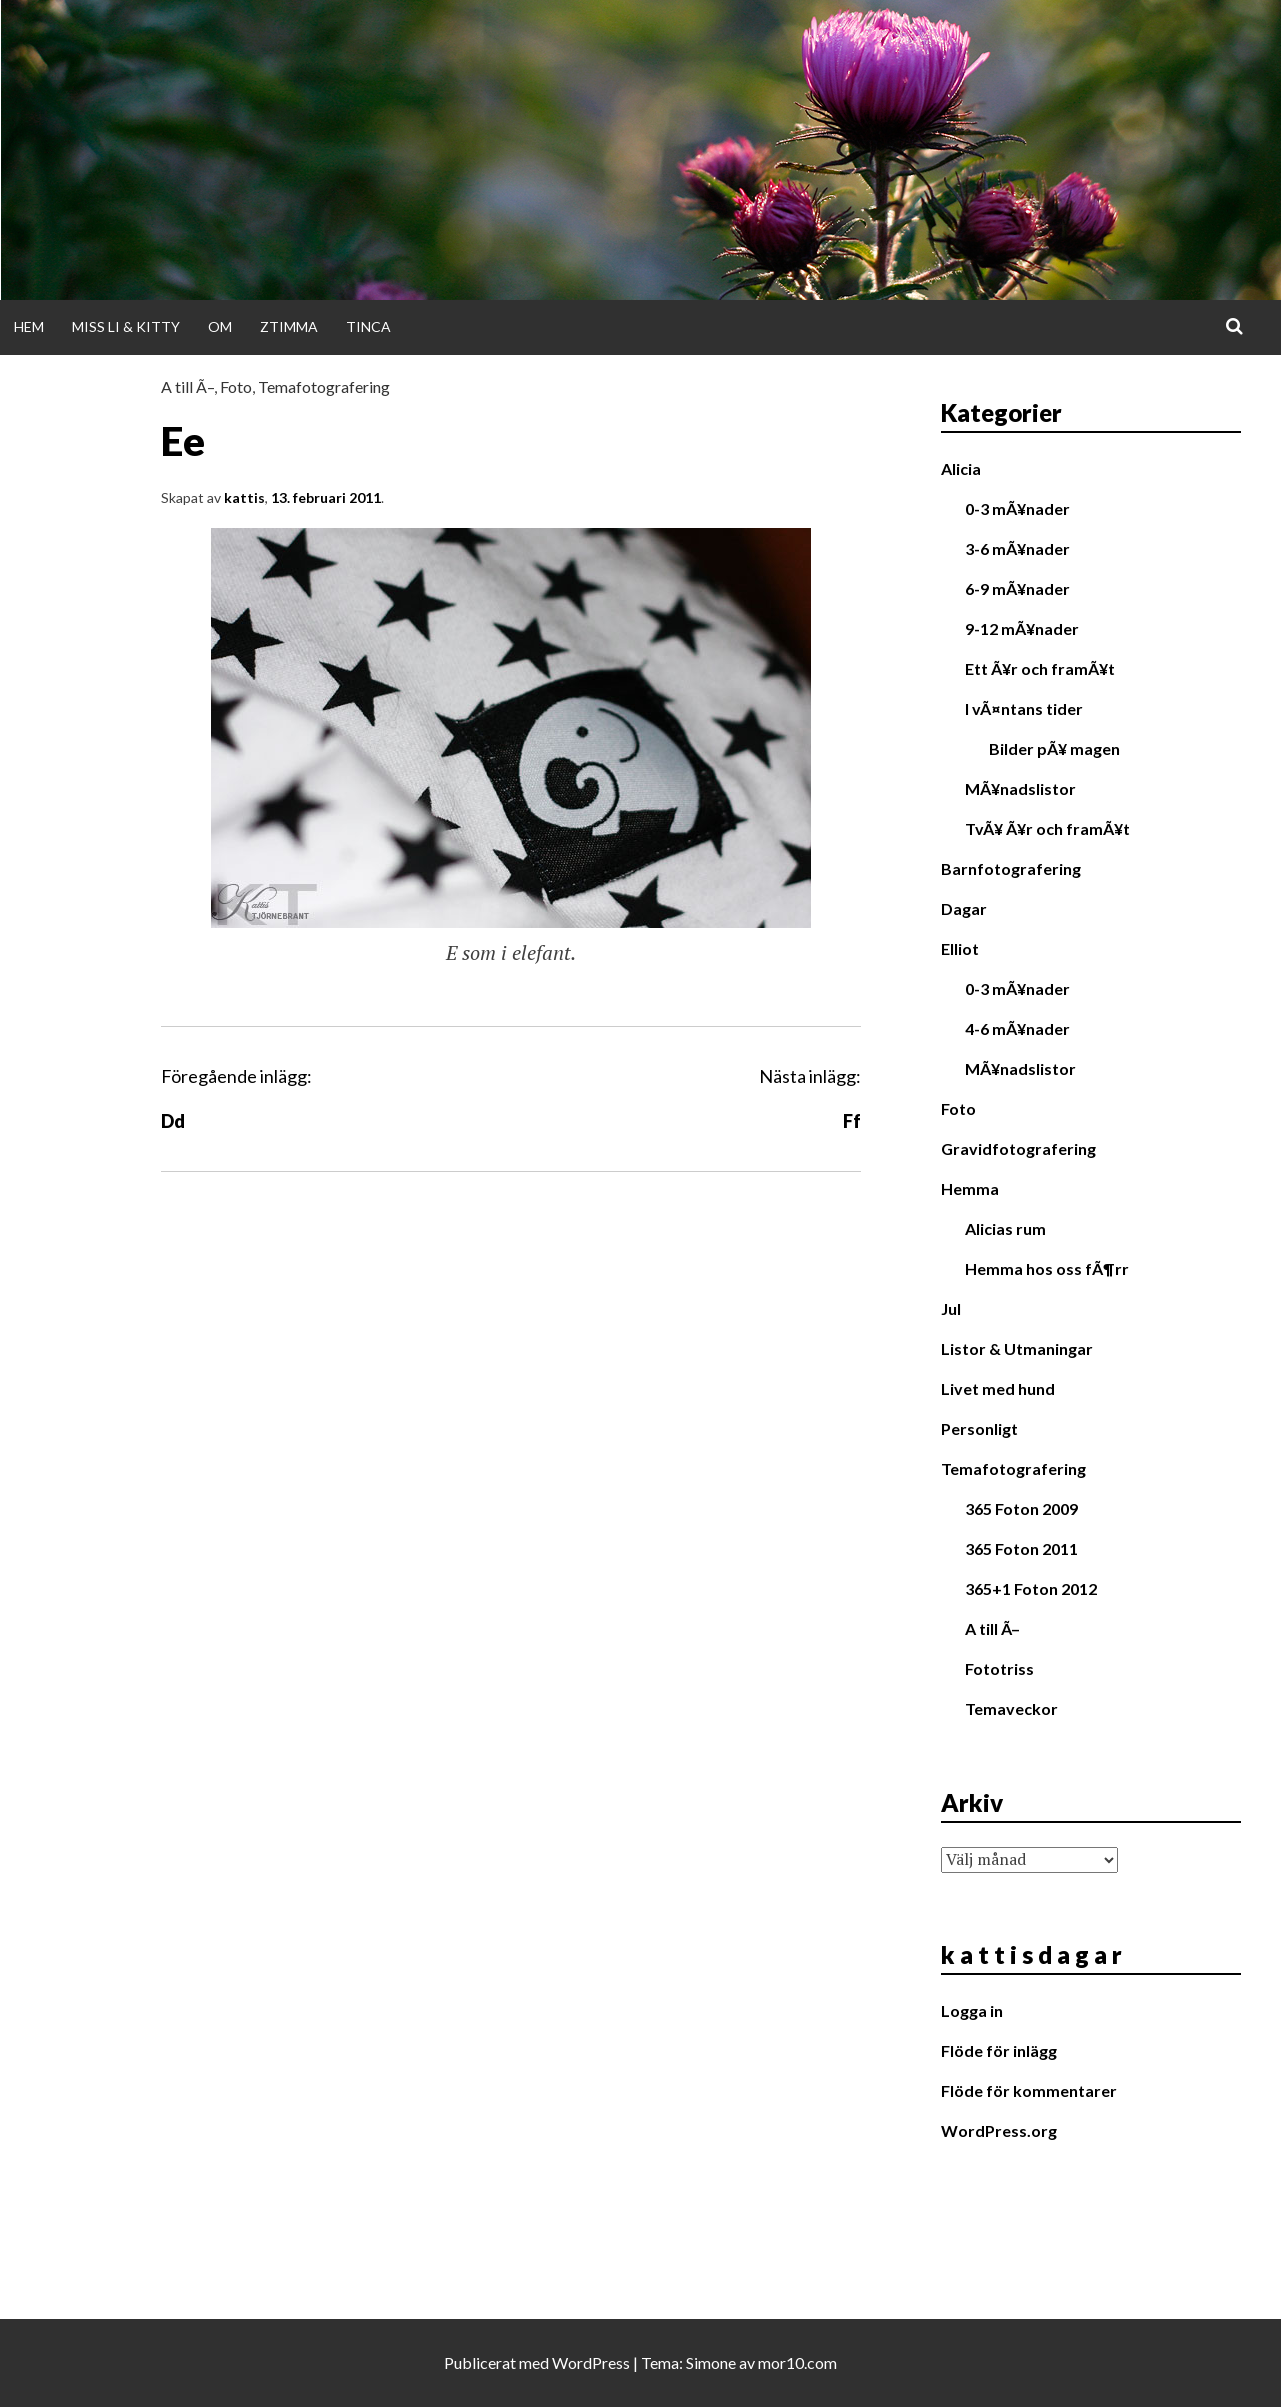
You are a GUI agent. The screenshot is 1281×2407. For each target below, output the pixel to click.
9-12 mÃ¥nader (1022, 628)
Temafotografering (324, 386)
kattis (244, 497)
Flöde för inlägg (999, 2050)
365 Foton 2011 (1021, 1548)
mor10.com (797, 2362)
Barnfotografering (1011, 868)
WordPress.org (999, 2130)
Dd (173, 1121)
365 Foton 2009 (1021, 1508)
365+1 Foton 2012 (1031, 1588)
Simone (711, 2362)
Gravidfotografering (1018, 1148)
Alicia (961, 468)
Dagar (964, 908)
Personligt (979, 1428)
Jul (951, 1308)
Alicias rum (1005, 1228)
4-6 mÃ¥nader (1017, 1028)
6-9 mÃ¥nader (1017, 588)
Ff (852, 1121)
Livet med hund (998, 1388)
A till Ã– (187, 386)
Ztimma (289, 326)
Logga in (972, 2010)
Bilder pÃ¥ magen (1054, 748)
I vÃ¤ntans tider (1024, 708)
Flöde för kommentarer (1029, 2090)
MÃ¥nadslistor (1020, 788)
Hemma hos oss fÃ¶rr (1047, 1268)
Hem (29, 326)
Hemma (970, 1188)
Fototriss (999, 1668)
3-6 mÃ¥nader (1017, 548)
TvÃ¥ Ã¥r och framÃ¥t (1047, 828)
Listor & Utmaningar (1017, 1348)
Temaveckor (1011, 1708)
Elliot (960, 948)
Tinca (368, 326)
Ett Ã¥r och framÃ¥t (1040, 668)
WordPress (591, 2362)
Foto (236, 386)
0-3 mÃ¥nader (1017, 508)
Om (220, 326)
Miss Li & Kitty (126, 326)
